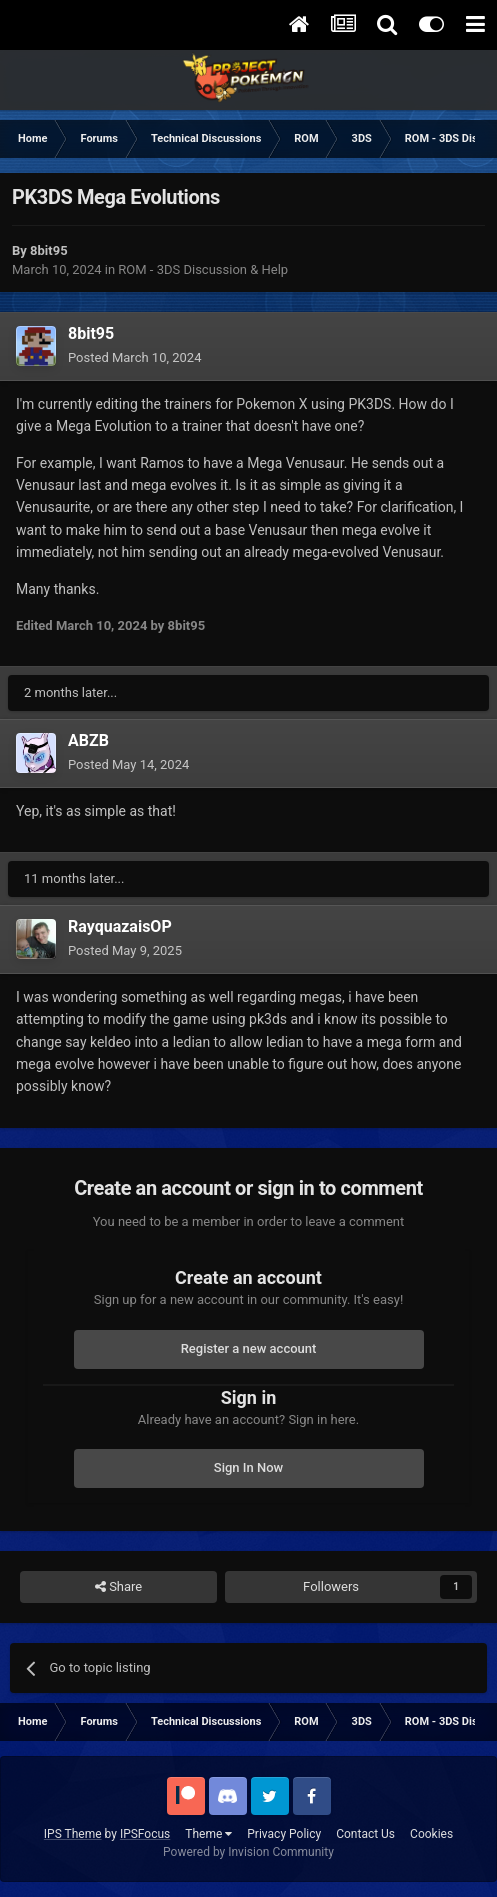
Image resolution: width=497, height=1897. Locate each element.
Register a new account (249, 1348)
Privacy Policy (284, 1834)
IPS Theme (73, 1834)
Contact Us (365, 1834)
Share (118, 1587)
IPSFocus (145, 1834)
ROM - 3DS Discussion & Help (203, 269)
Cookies (431, 1834)
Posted (134, 357)
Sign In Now (248, 1467)
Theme (208, 1834)
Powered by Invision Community (248, 1852)
